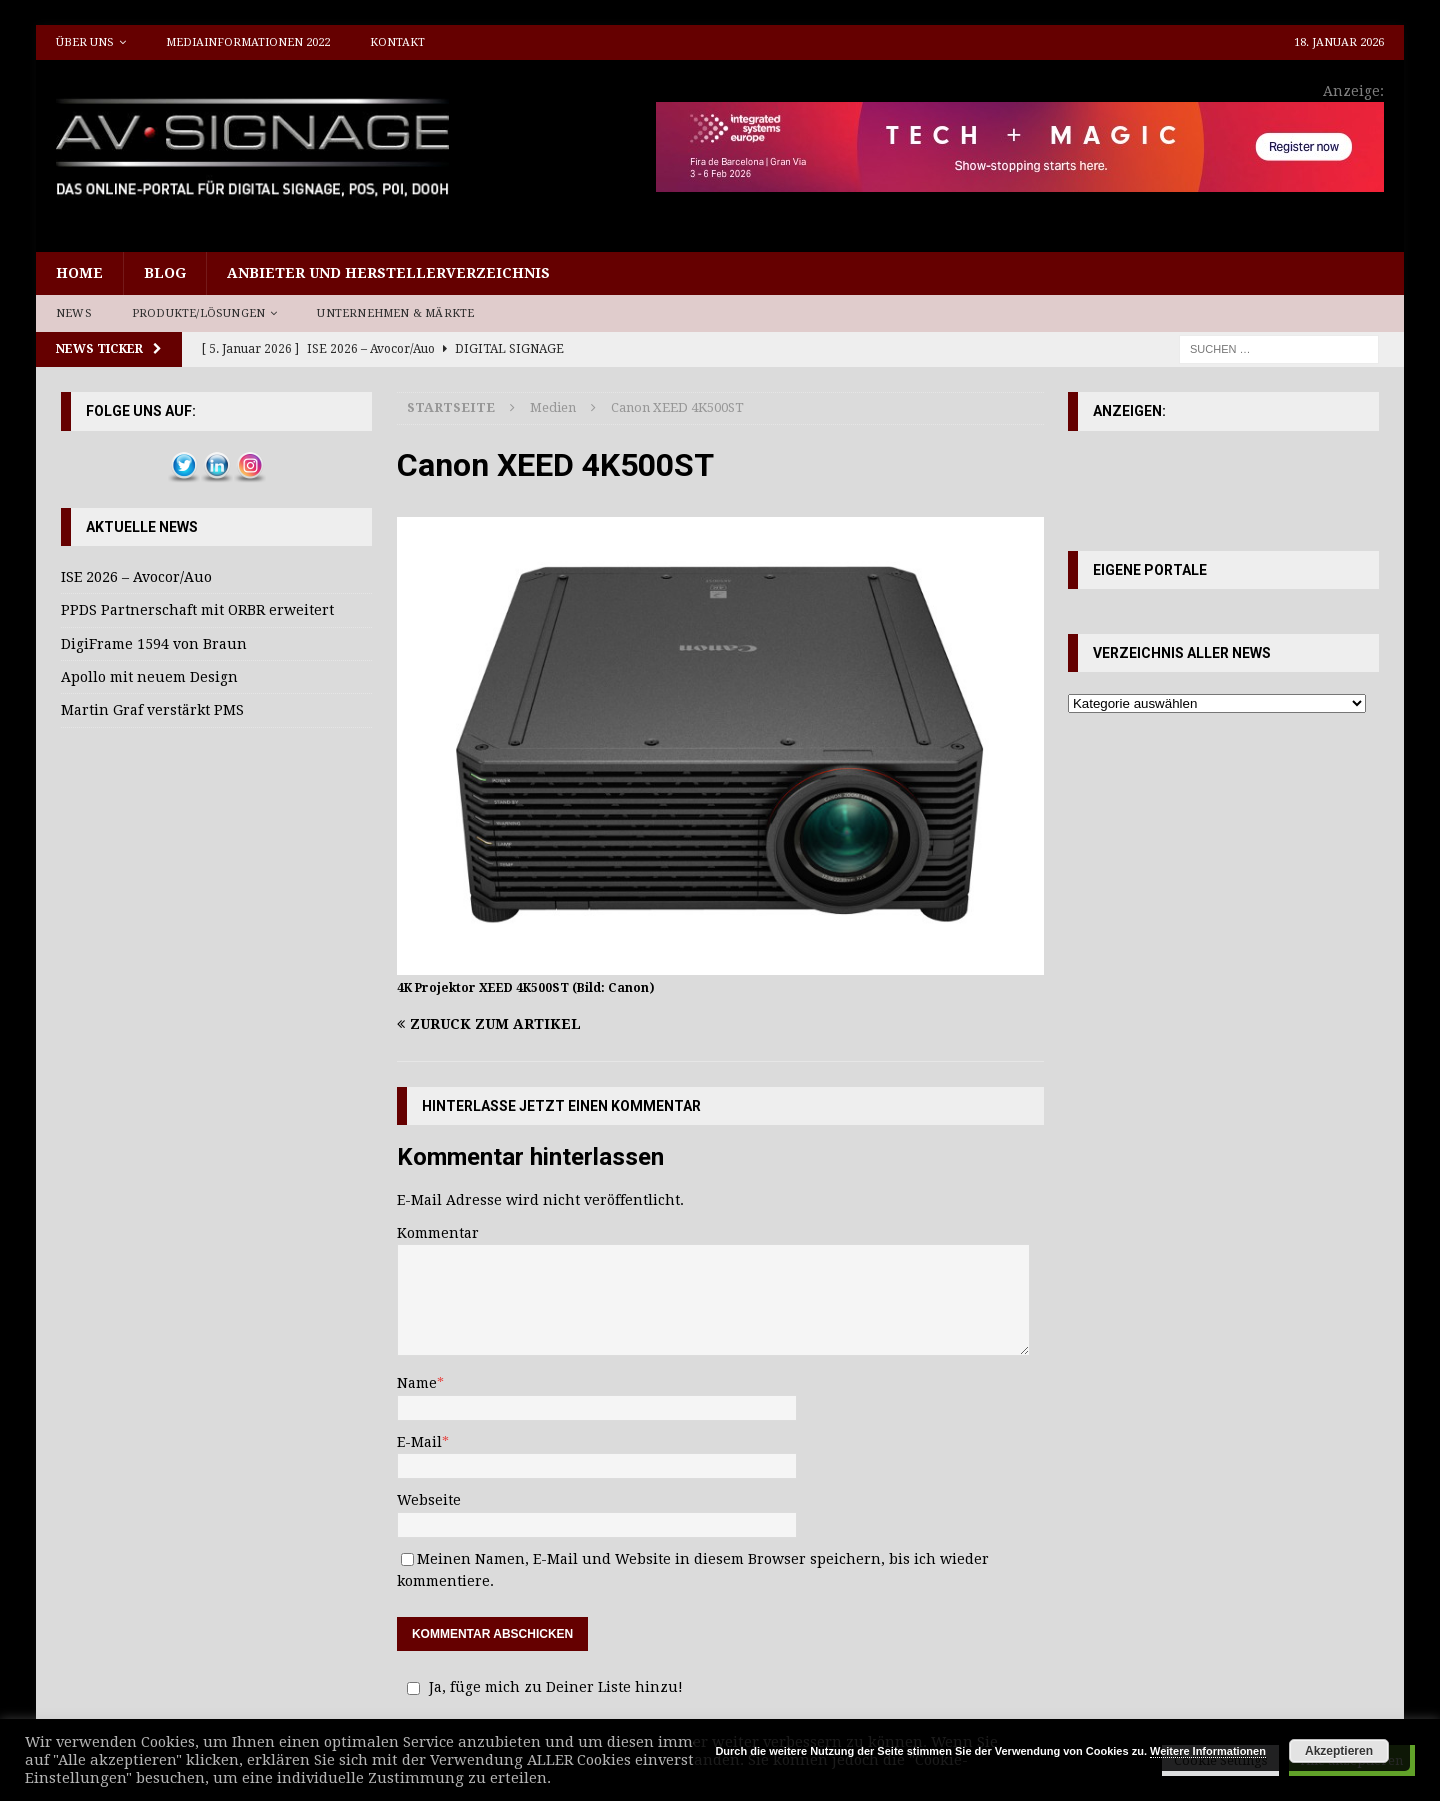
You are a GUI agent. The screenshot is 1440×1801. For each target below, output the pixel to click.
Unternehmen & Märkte (395, 313)
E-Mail (419, 1442)
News (74, 313)
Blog (165, 273)
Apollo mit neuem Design (149, 677)
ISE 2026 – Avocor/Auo (136, 577)
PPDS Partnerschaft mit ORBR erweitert (197, 610)
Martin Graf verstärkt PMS (152, 710)
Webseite (429, 1500)
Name (417, 1383)
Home (79, 273)
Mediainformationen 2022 (248, 42)
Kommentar (438, 1233)
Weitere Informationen (1208, 1751)
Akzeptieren (1339, 1751)
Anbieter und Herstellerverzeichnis (388, 273)
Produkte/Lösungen (198, 313)
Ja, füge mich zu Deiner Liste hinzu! (542, 1687)
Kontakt (397, 42)
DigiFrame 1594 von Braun (154, 644)
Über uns (85, 42)
